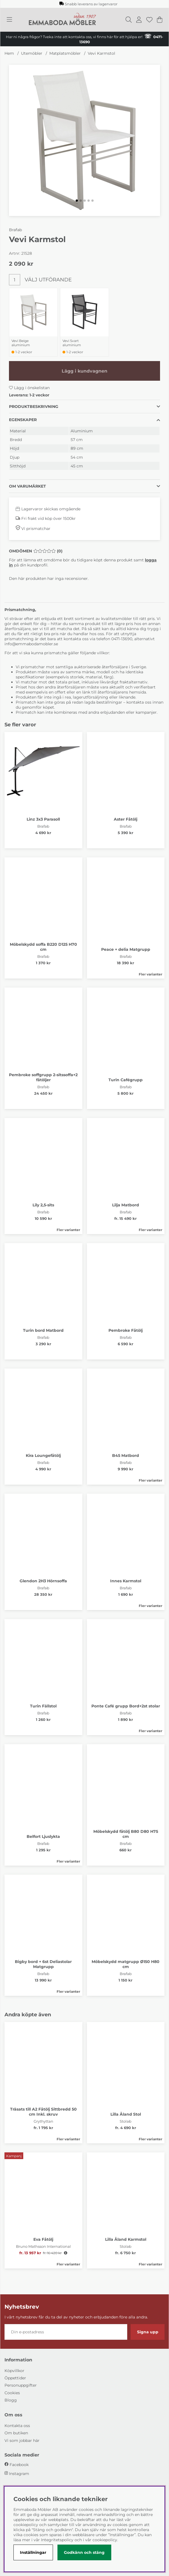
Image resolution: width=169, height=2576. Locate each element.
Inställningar (33, 2552)
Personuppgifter (20, 2385)
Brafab (15, 229)
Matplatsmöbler (65, 53)
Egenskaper (23, 419)
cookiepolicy (104, 2539)
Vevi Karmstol (101, 53)
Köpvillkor (14, 2370)
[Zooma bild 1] (84, 140)
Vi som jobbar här (22, 2440)
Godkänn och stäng (84, 2552)
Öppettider (15, 2377)
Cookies (12, 2392)
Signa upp (147, 2331)
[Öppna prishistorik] (65, 2253)
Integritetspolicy (57, 2539)
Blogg (10, 2400)
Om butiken (16, 2432)
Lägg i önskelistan (29, 387)
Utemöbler (31, 53)
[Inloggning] (139, 19)
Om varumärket (27, 486)
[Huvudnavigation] (9, 19)
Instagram (19, 2473)
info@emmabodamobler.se (31, 643)
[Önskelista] (149, 19)
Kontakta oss (17, 2425)
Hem (9, 53)
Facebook (19, 2464)
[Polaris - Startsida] (62, 19)
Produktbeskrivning (33, 406)
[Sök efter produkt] (128, 19)
